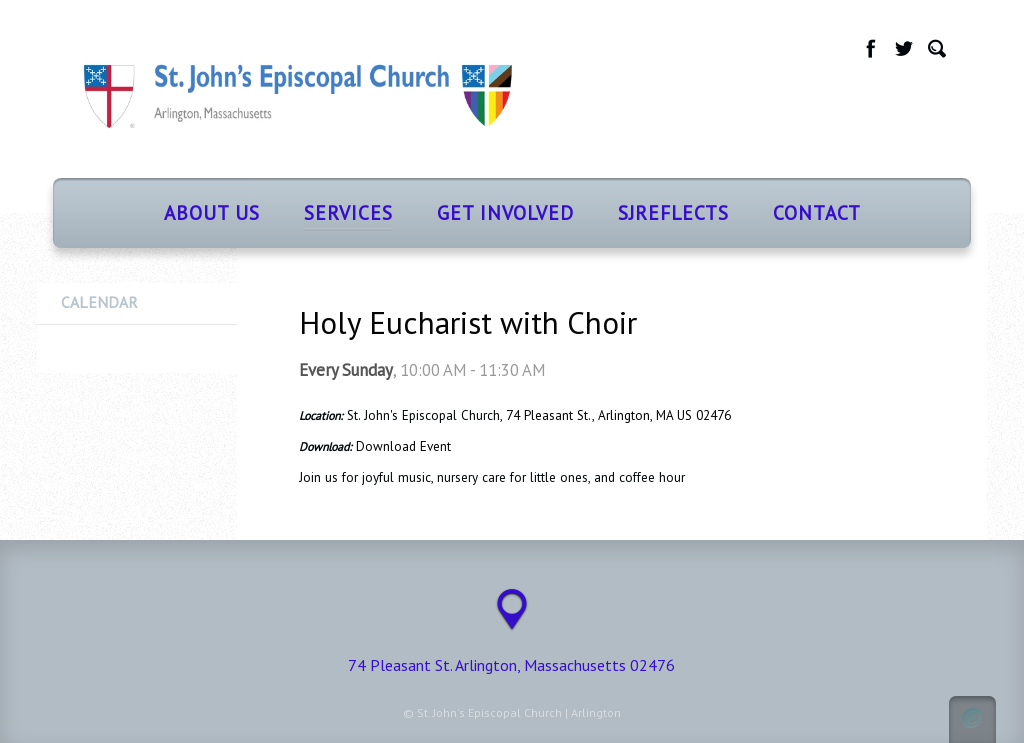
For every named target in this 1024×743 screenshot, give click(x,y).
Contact (817, 212)
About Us (212, 212)
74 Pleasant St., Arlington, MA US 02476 (618, 415)
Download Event (403, 446)
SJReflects (673, 212)
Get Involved (505, 212)
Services (348, 212)
